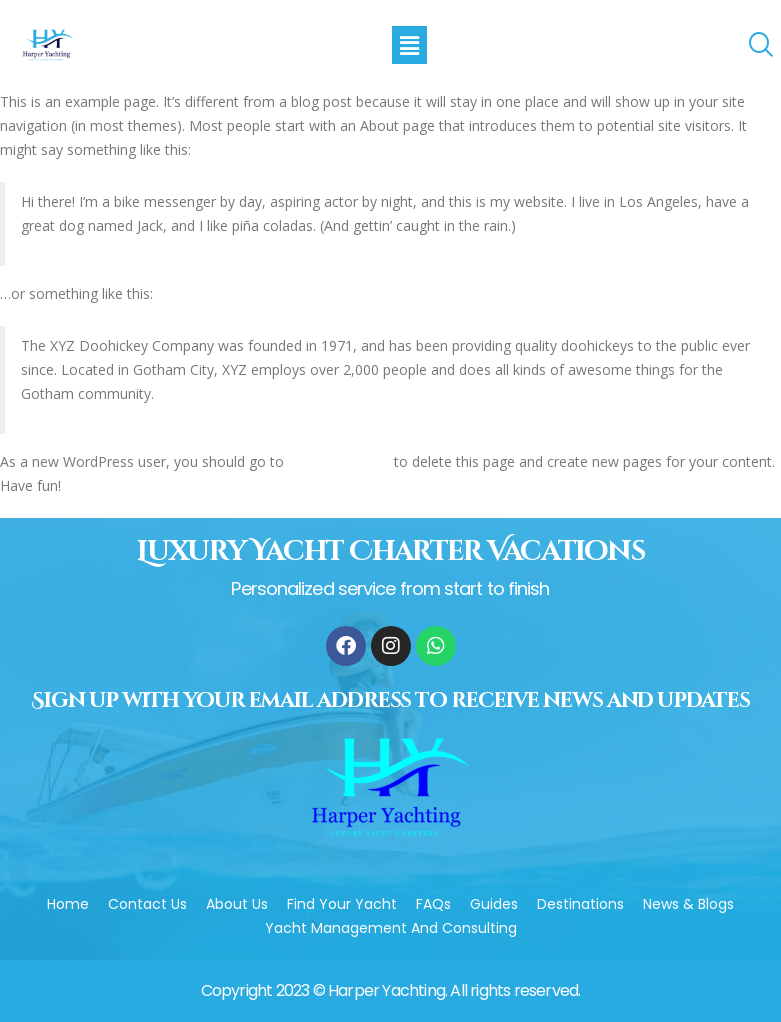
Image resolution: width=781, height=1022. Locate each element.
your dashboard (339, 461)
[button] (409, 45)
